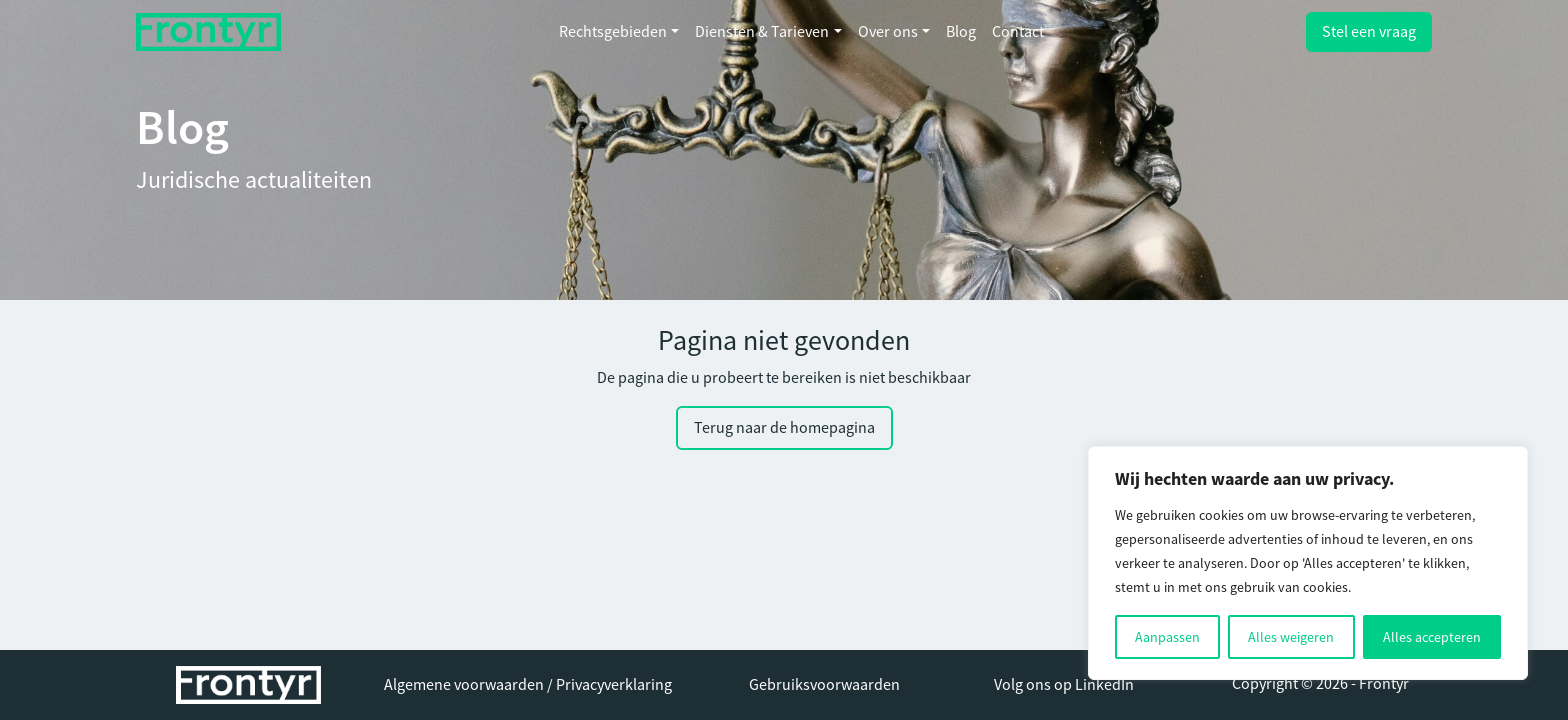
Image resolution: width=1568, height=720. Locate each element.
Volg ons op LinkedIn (1064, 685)
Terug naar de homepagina (784, 428)
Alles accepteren (1432, 637)
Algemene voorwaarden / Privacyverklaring (528, 685)
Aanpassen (1167, 637)
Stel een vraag (1369, 32)
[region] (1308, 563)
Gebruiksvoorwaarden (824, 685)
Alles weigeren (1291, 637)
